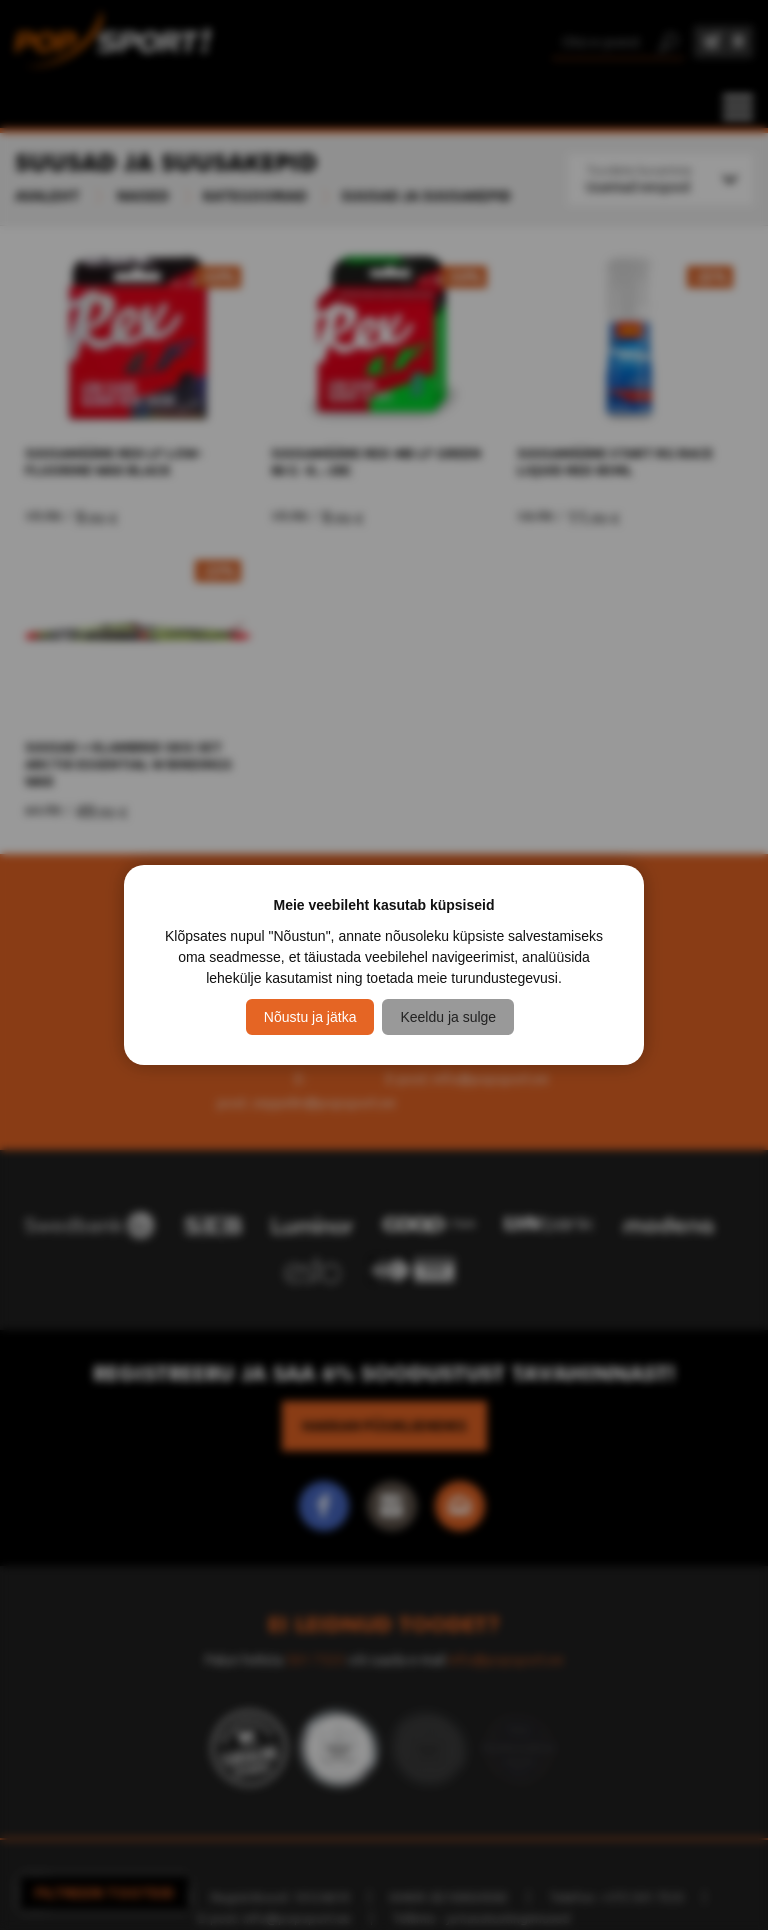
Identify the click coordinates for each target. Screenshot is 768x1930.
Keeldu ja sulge (448, 1017)
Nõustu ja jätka (310, 1017)
